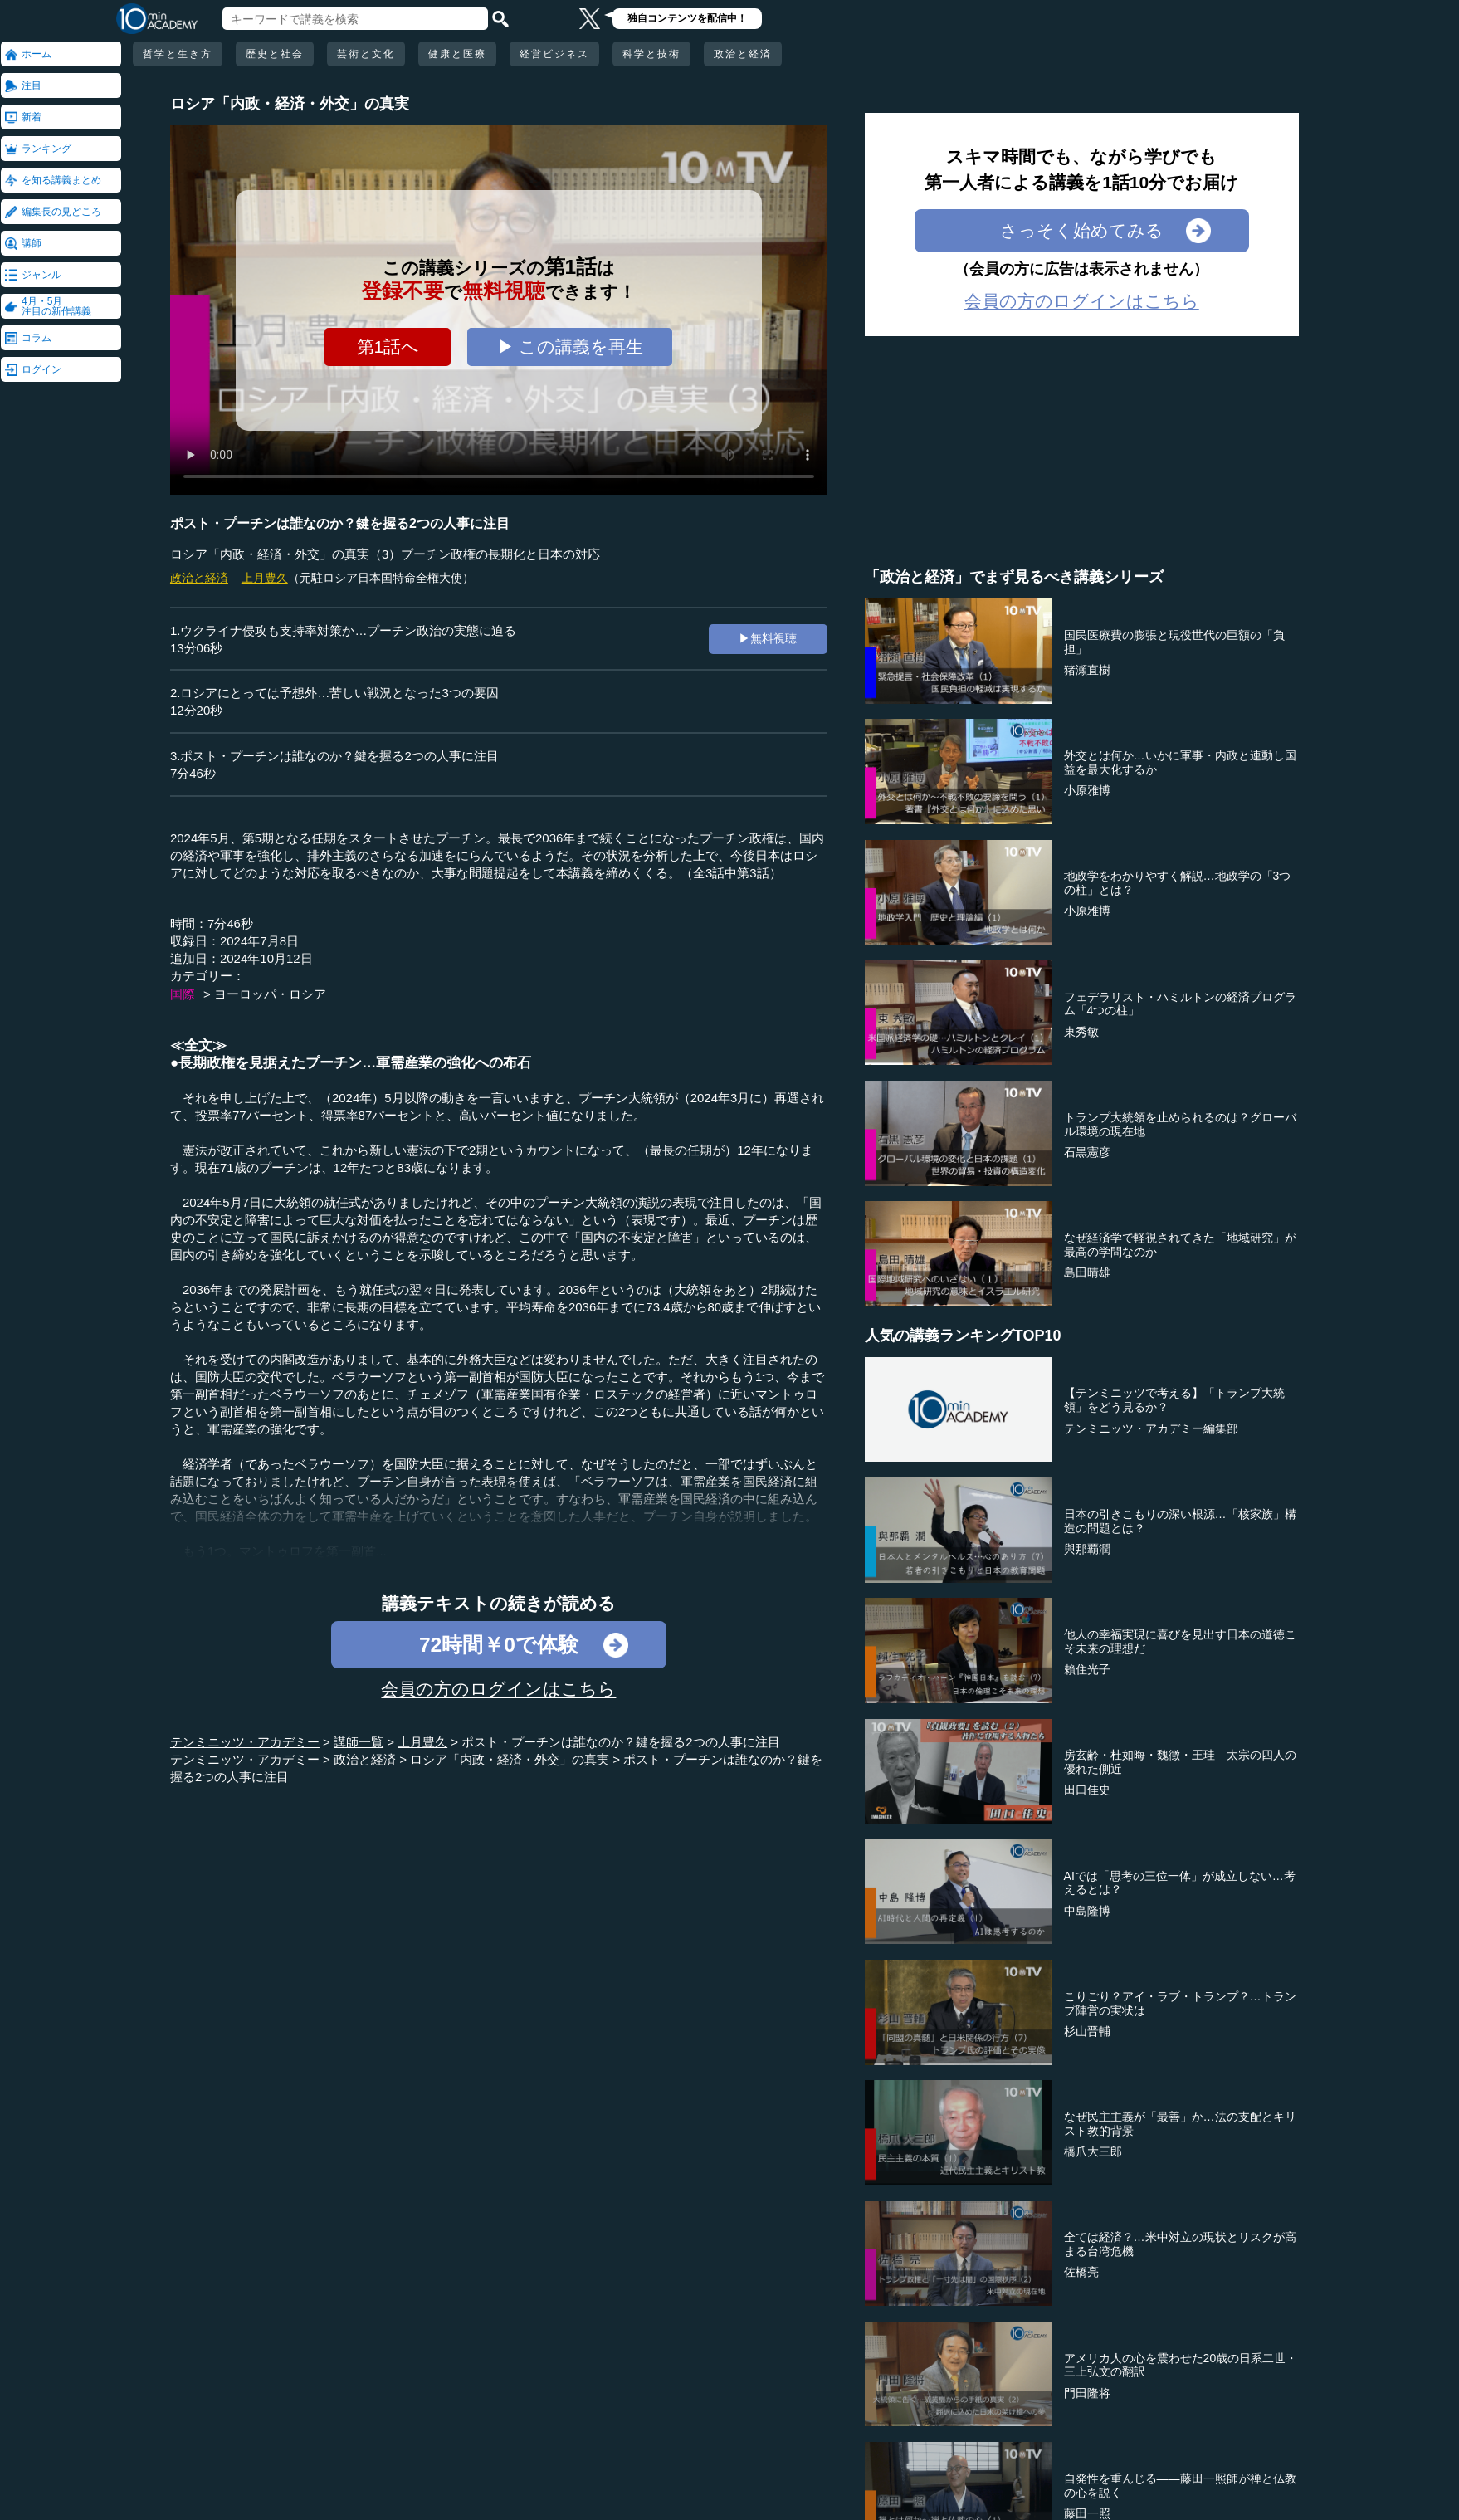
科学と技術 (651, 54)
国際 (182, 994)
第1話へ (388, 346)
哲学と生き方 (177, 54)
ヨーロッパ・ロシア (270, 994)
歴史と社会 (275, 54)
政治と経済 (743, 54)
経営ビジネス (554, 54)
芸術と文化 (366, 54)
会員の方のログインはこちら (498, 1688)
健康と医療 (457, 54)
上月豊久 (265, 577)
